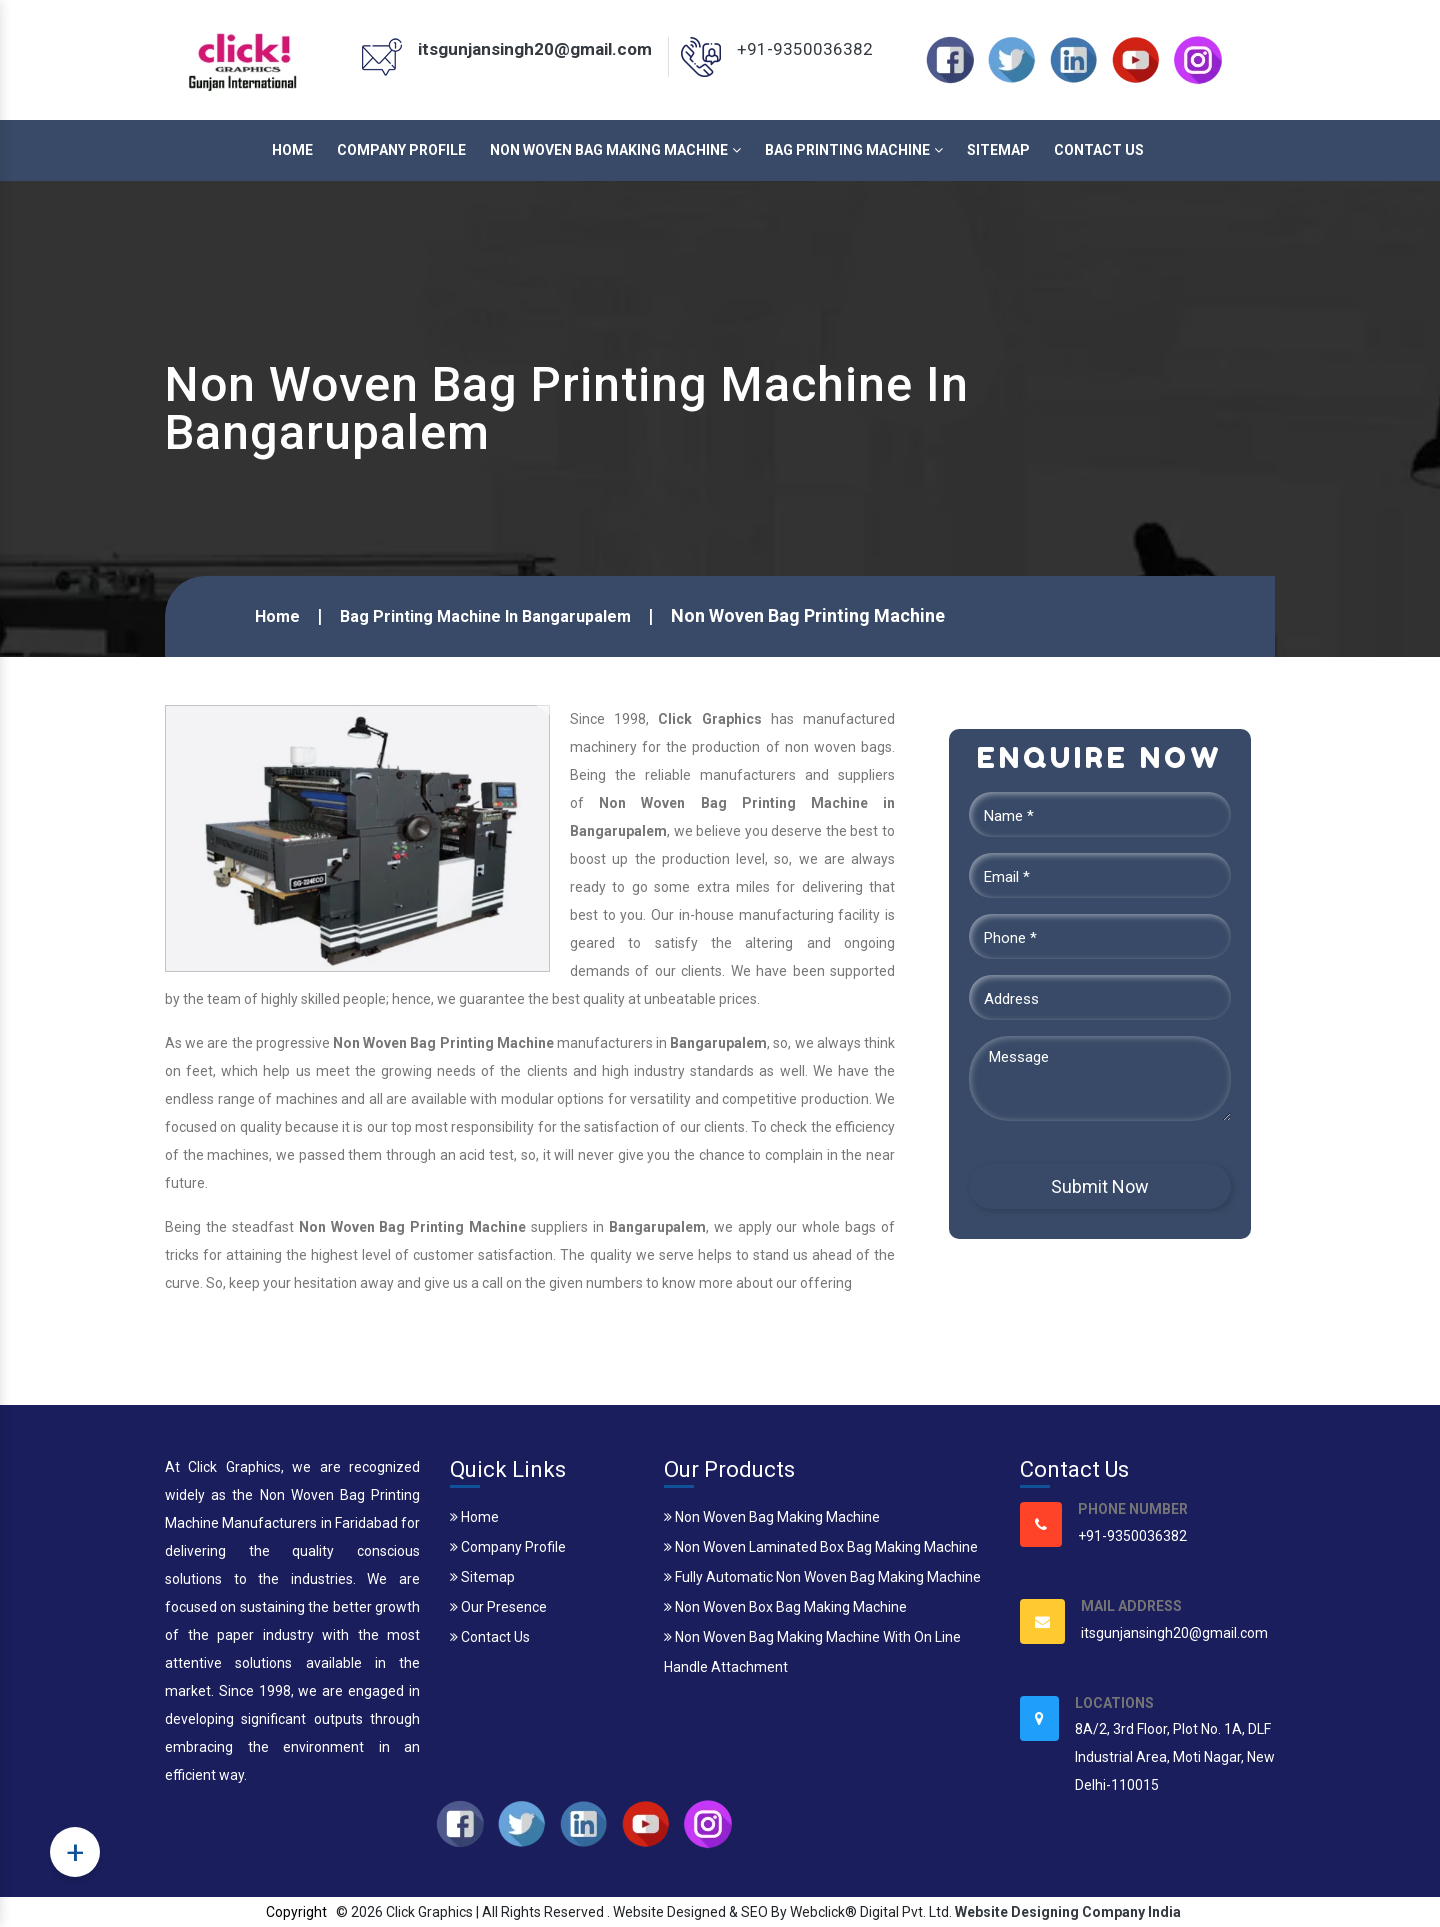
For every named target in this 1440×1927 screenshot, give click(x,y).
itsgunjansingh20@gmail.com (535, 49)
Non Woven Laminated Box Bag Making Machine (821, 1547)
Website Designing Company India (1068, 1912)
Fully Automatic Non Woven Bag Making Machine (822, 1577)
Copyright (296, 1912)
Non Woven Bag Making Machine (615, 150)
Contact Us (1099, 150)
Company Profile (401, 150)
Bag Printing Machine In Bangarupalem (485, 616)
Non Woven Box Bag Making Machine (785, 1607)
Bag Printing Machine (854, 150)
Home (292, 150)
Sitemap (998, 150)
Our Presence (498, 1607)
